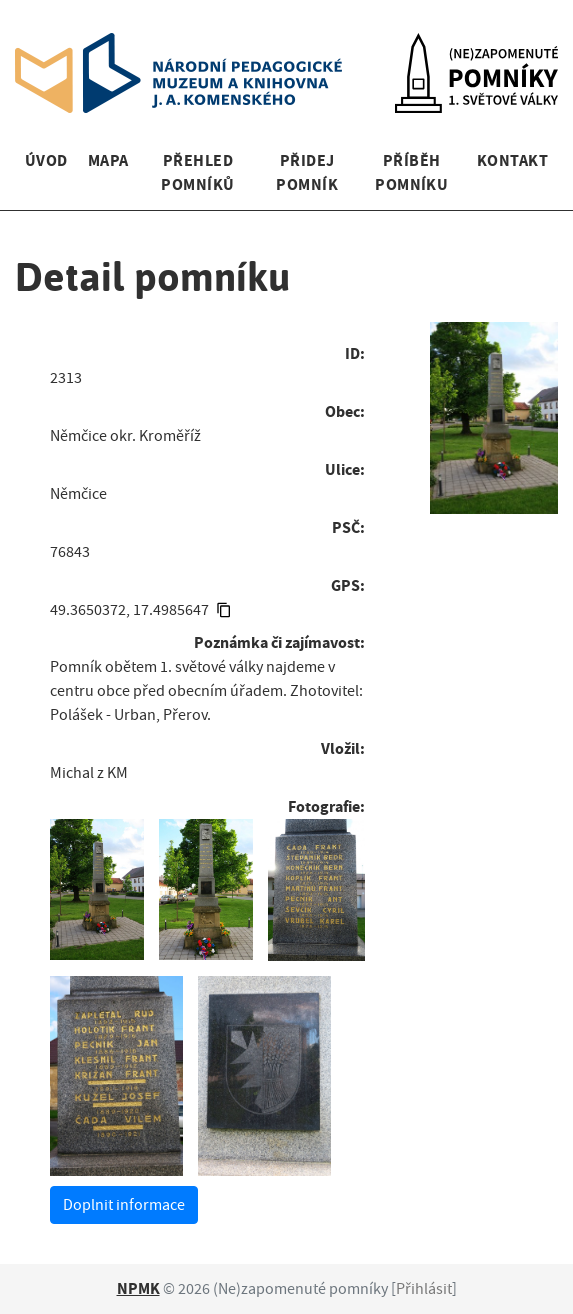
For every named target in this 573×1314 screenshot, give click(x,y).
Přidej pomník (307, 172)
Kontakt (512, 160)
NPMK (138, 1288)
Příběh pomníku (411, 172)
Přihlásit (424, 1289)
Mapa (108, 160)
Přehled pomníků (197, 172)
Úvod (46, 160)
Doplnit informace (124, 1205)
